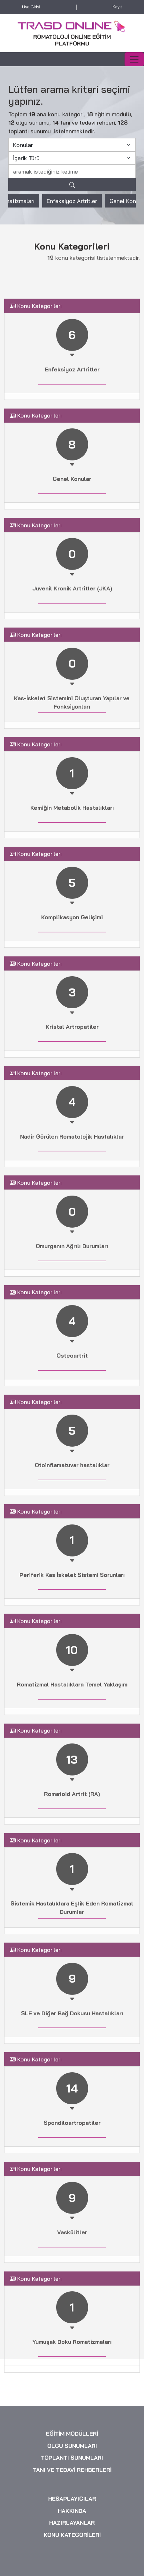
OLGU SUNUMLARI (72, 2543)
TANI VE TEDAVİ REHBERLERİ (72, 2567)
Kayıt (117, 7)
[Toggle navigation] (134, 60)
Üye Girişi (31, 7)
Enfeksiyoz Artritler (72, 208)
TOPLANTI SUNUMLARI (72, 2555)
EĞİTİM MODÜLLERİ (72, 2531)
